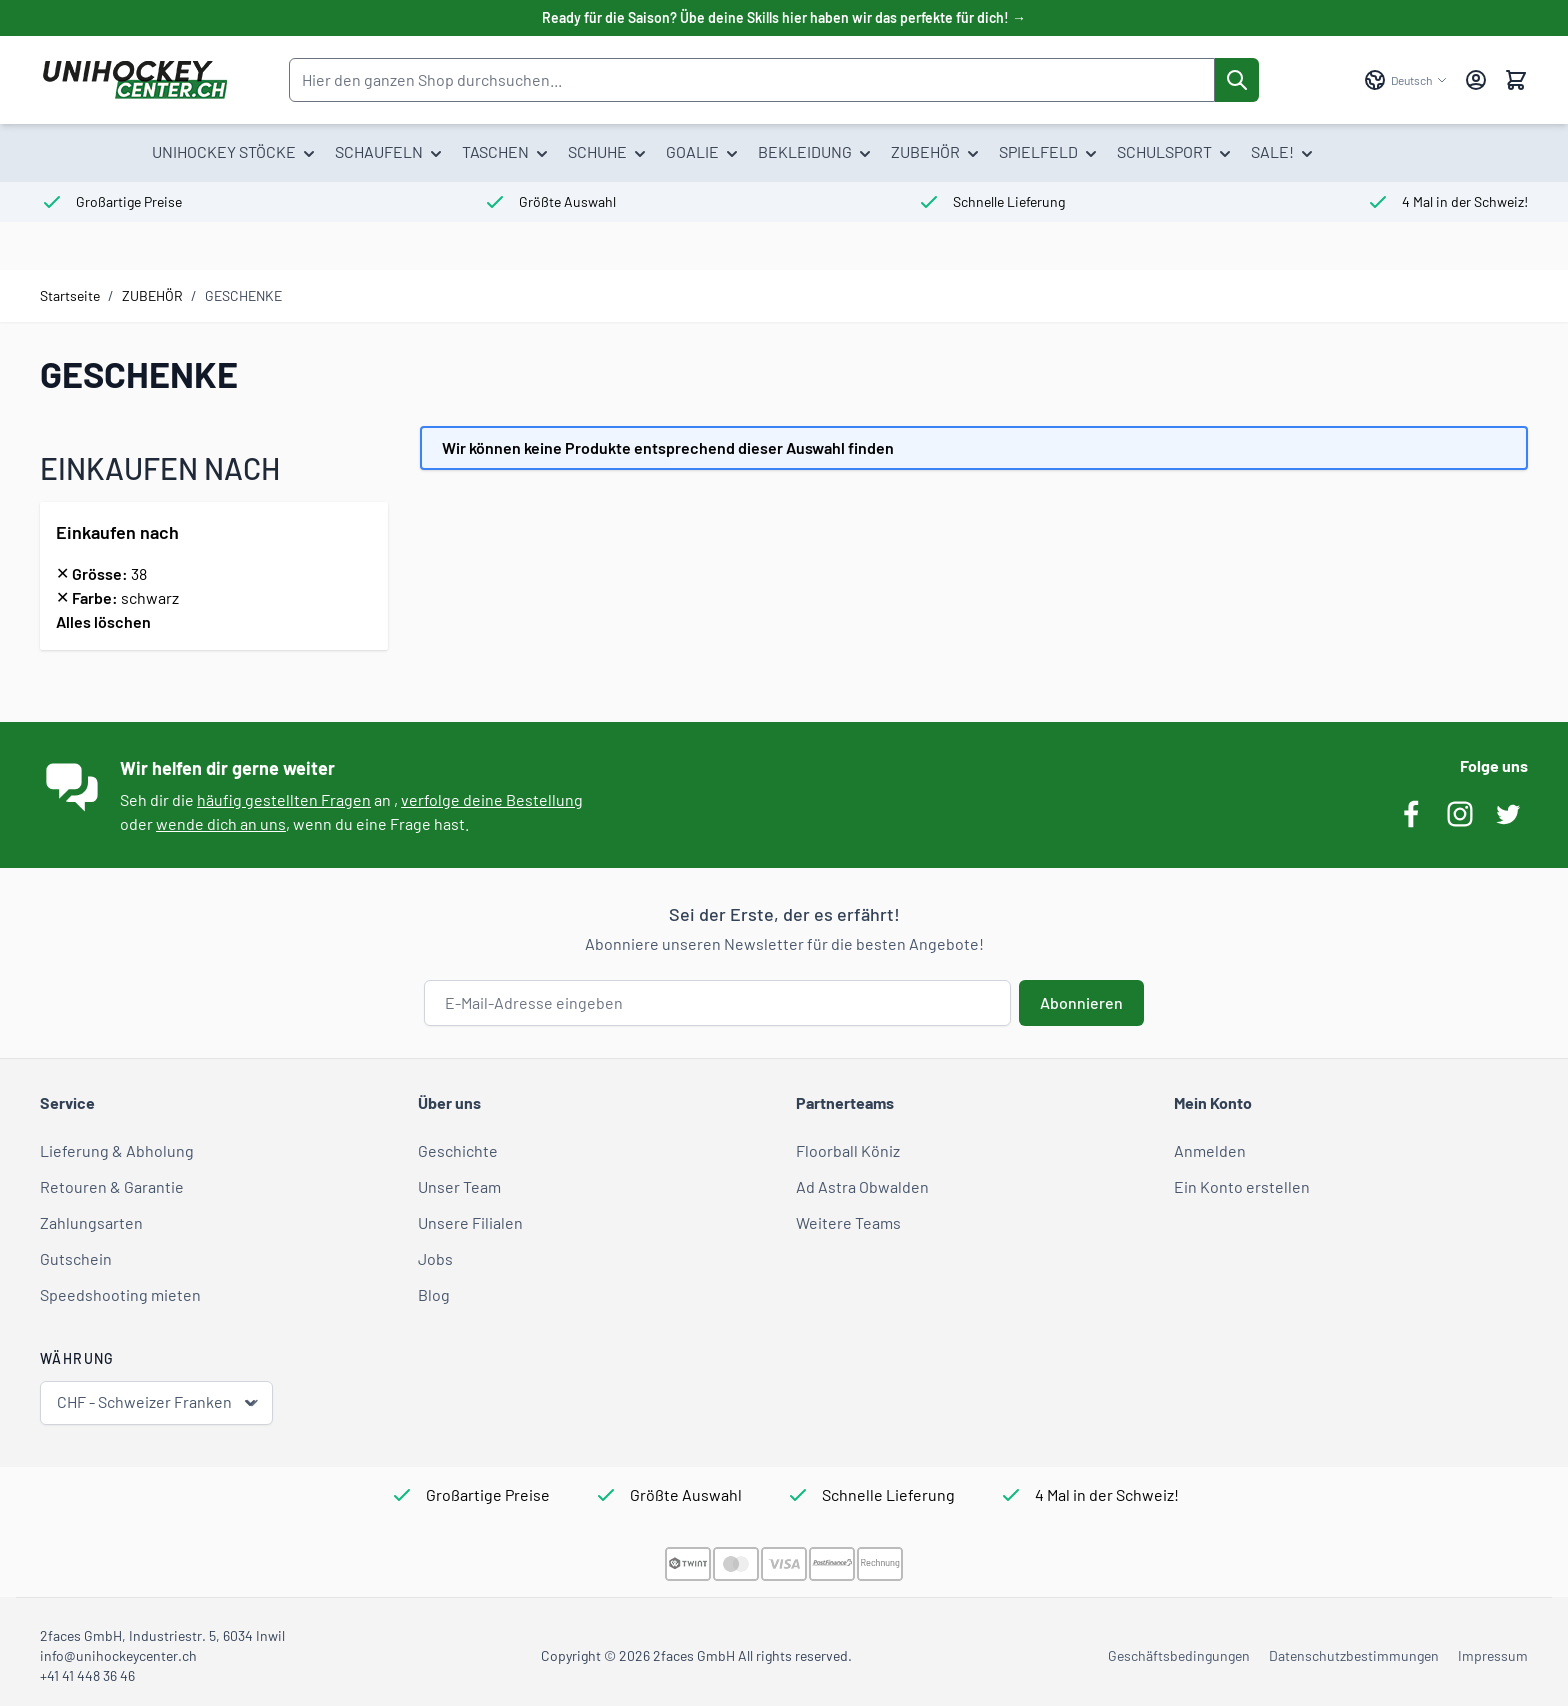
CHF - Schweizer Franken (158, 1402)
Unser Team (459, 1186)
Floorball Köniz (848, 1150)
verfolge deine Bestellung (492, 799)
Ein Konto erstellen (1242, 1186)
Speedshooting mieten (120, 1294)
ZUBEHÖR (152, 295)
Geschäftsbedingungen (1179, 1655)
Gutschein (76, 1258)
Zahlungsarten (91, 1222)
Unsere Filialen (470, 1222)
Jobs (435, 1258)
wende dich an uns (221, 823)
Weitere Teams (848, 1222)
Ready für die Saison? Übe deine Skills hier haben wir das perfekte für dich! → (784, 17)
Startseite (70, 295)
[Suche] (1237, 80)
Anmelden (1210, 1150)
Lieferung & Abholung (117, 1150)
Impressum (1493, 1655)
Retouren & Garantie (112, 1186)
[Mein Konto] (1476, 80)
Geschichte (458, 1150)
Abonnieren (1081, 1002)
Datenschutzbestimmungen (1354, 1655)
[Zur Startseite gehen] (134, 80)
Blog (434, 1294)
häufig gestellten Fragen (284, 799)
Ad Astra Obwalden (862, 1186)
